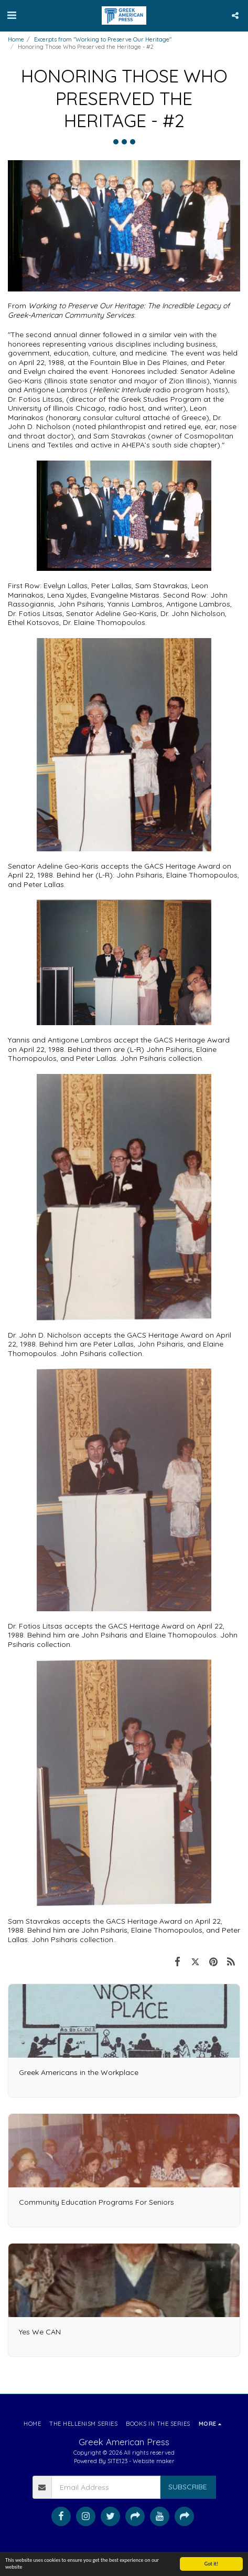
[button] (11, 15)
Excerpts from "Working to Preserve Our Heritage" (102, 39)
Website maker (154, 2461)
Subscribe (187, 2486)
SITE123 (117, 2461)
